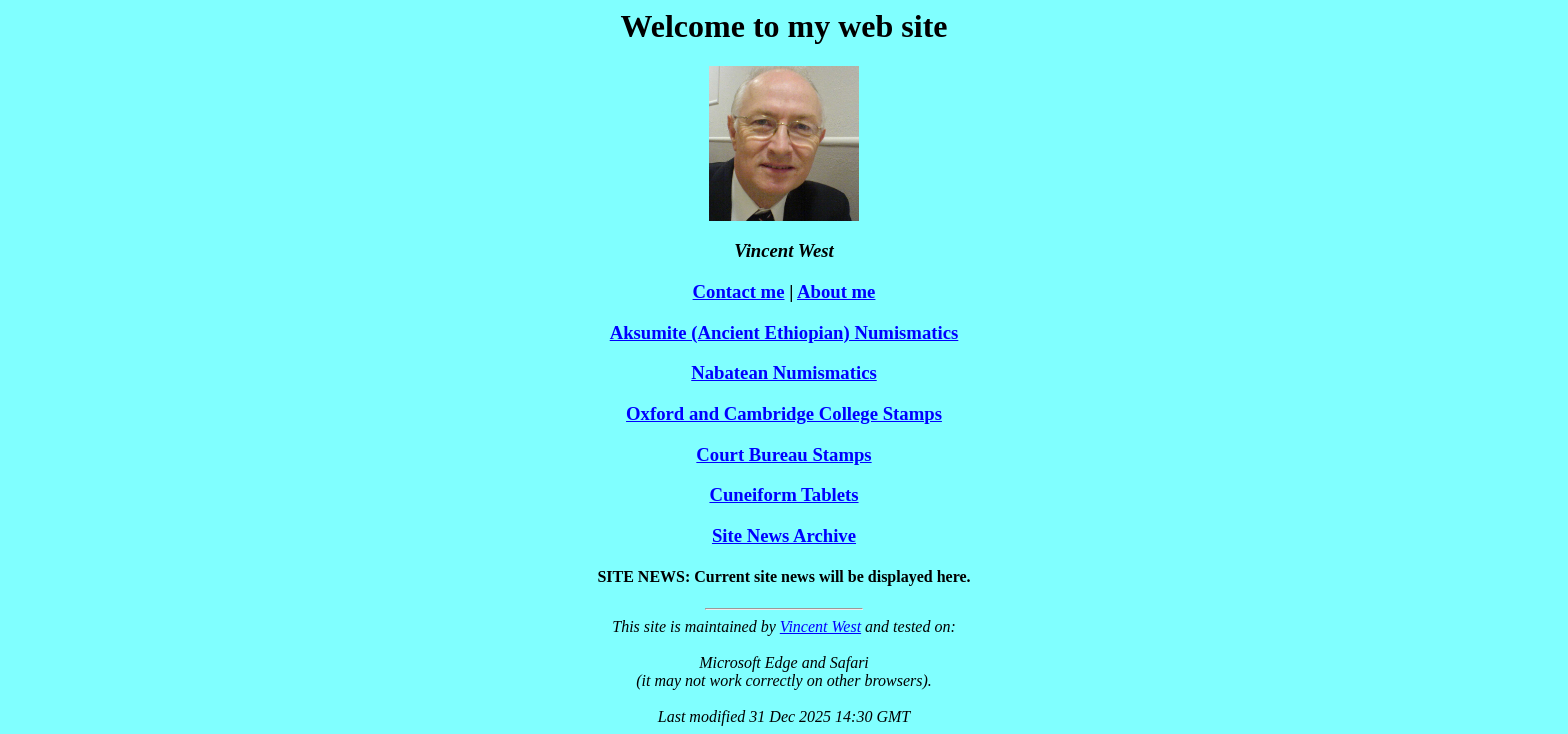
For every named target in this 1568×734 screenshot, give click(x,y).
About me (836, 291)
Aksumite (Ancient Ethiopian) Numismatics (784, 332)
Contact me (739, 291)
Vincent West (820, 626)
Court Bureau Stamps (783, 454)
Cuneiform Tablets (783, 494)
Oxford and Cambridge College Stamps (784, 413)
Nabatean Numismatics (783, 372)
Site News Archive (784, 535)
